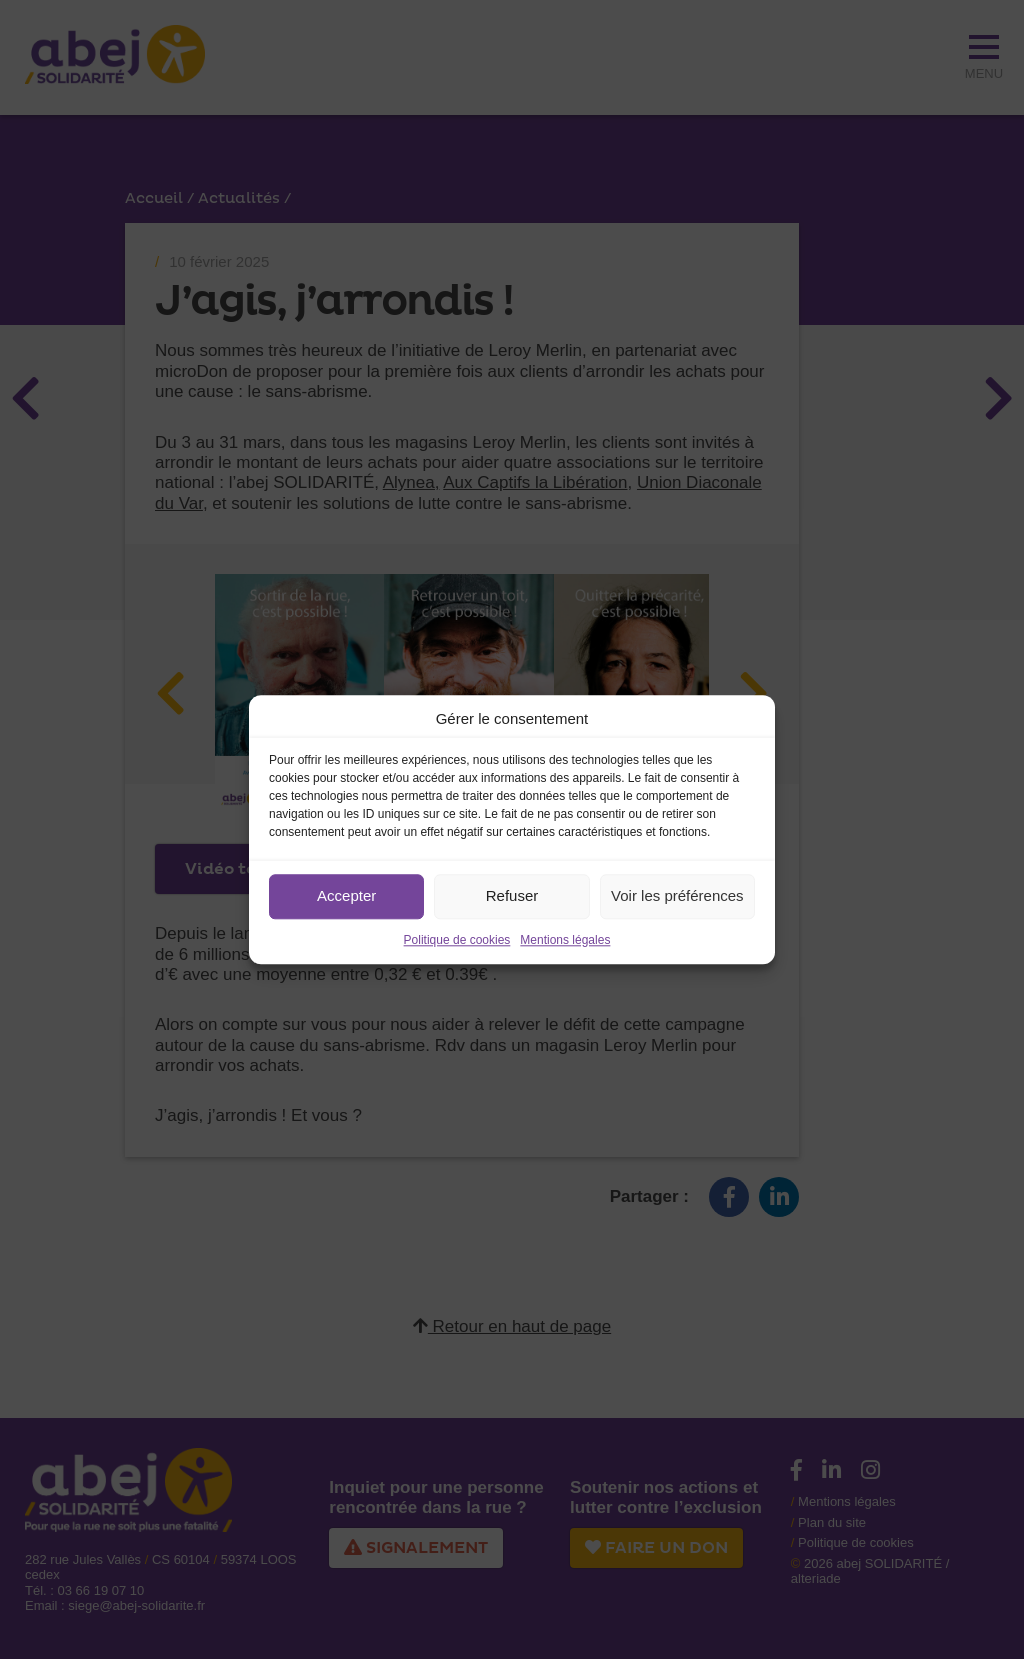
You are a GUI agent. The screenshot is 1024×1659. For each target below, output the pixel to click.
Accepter (346, 895)
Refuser (512, 895)
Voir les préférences (677, 895)
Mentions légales (565, 940)
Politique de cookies (457, 940)
